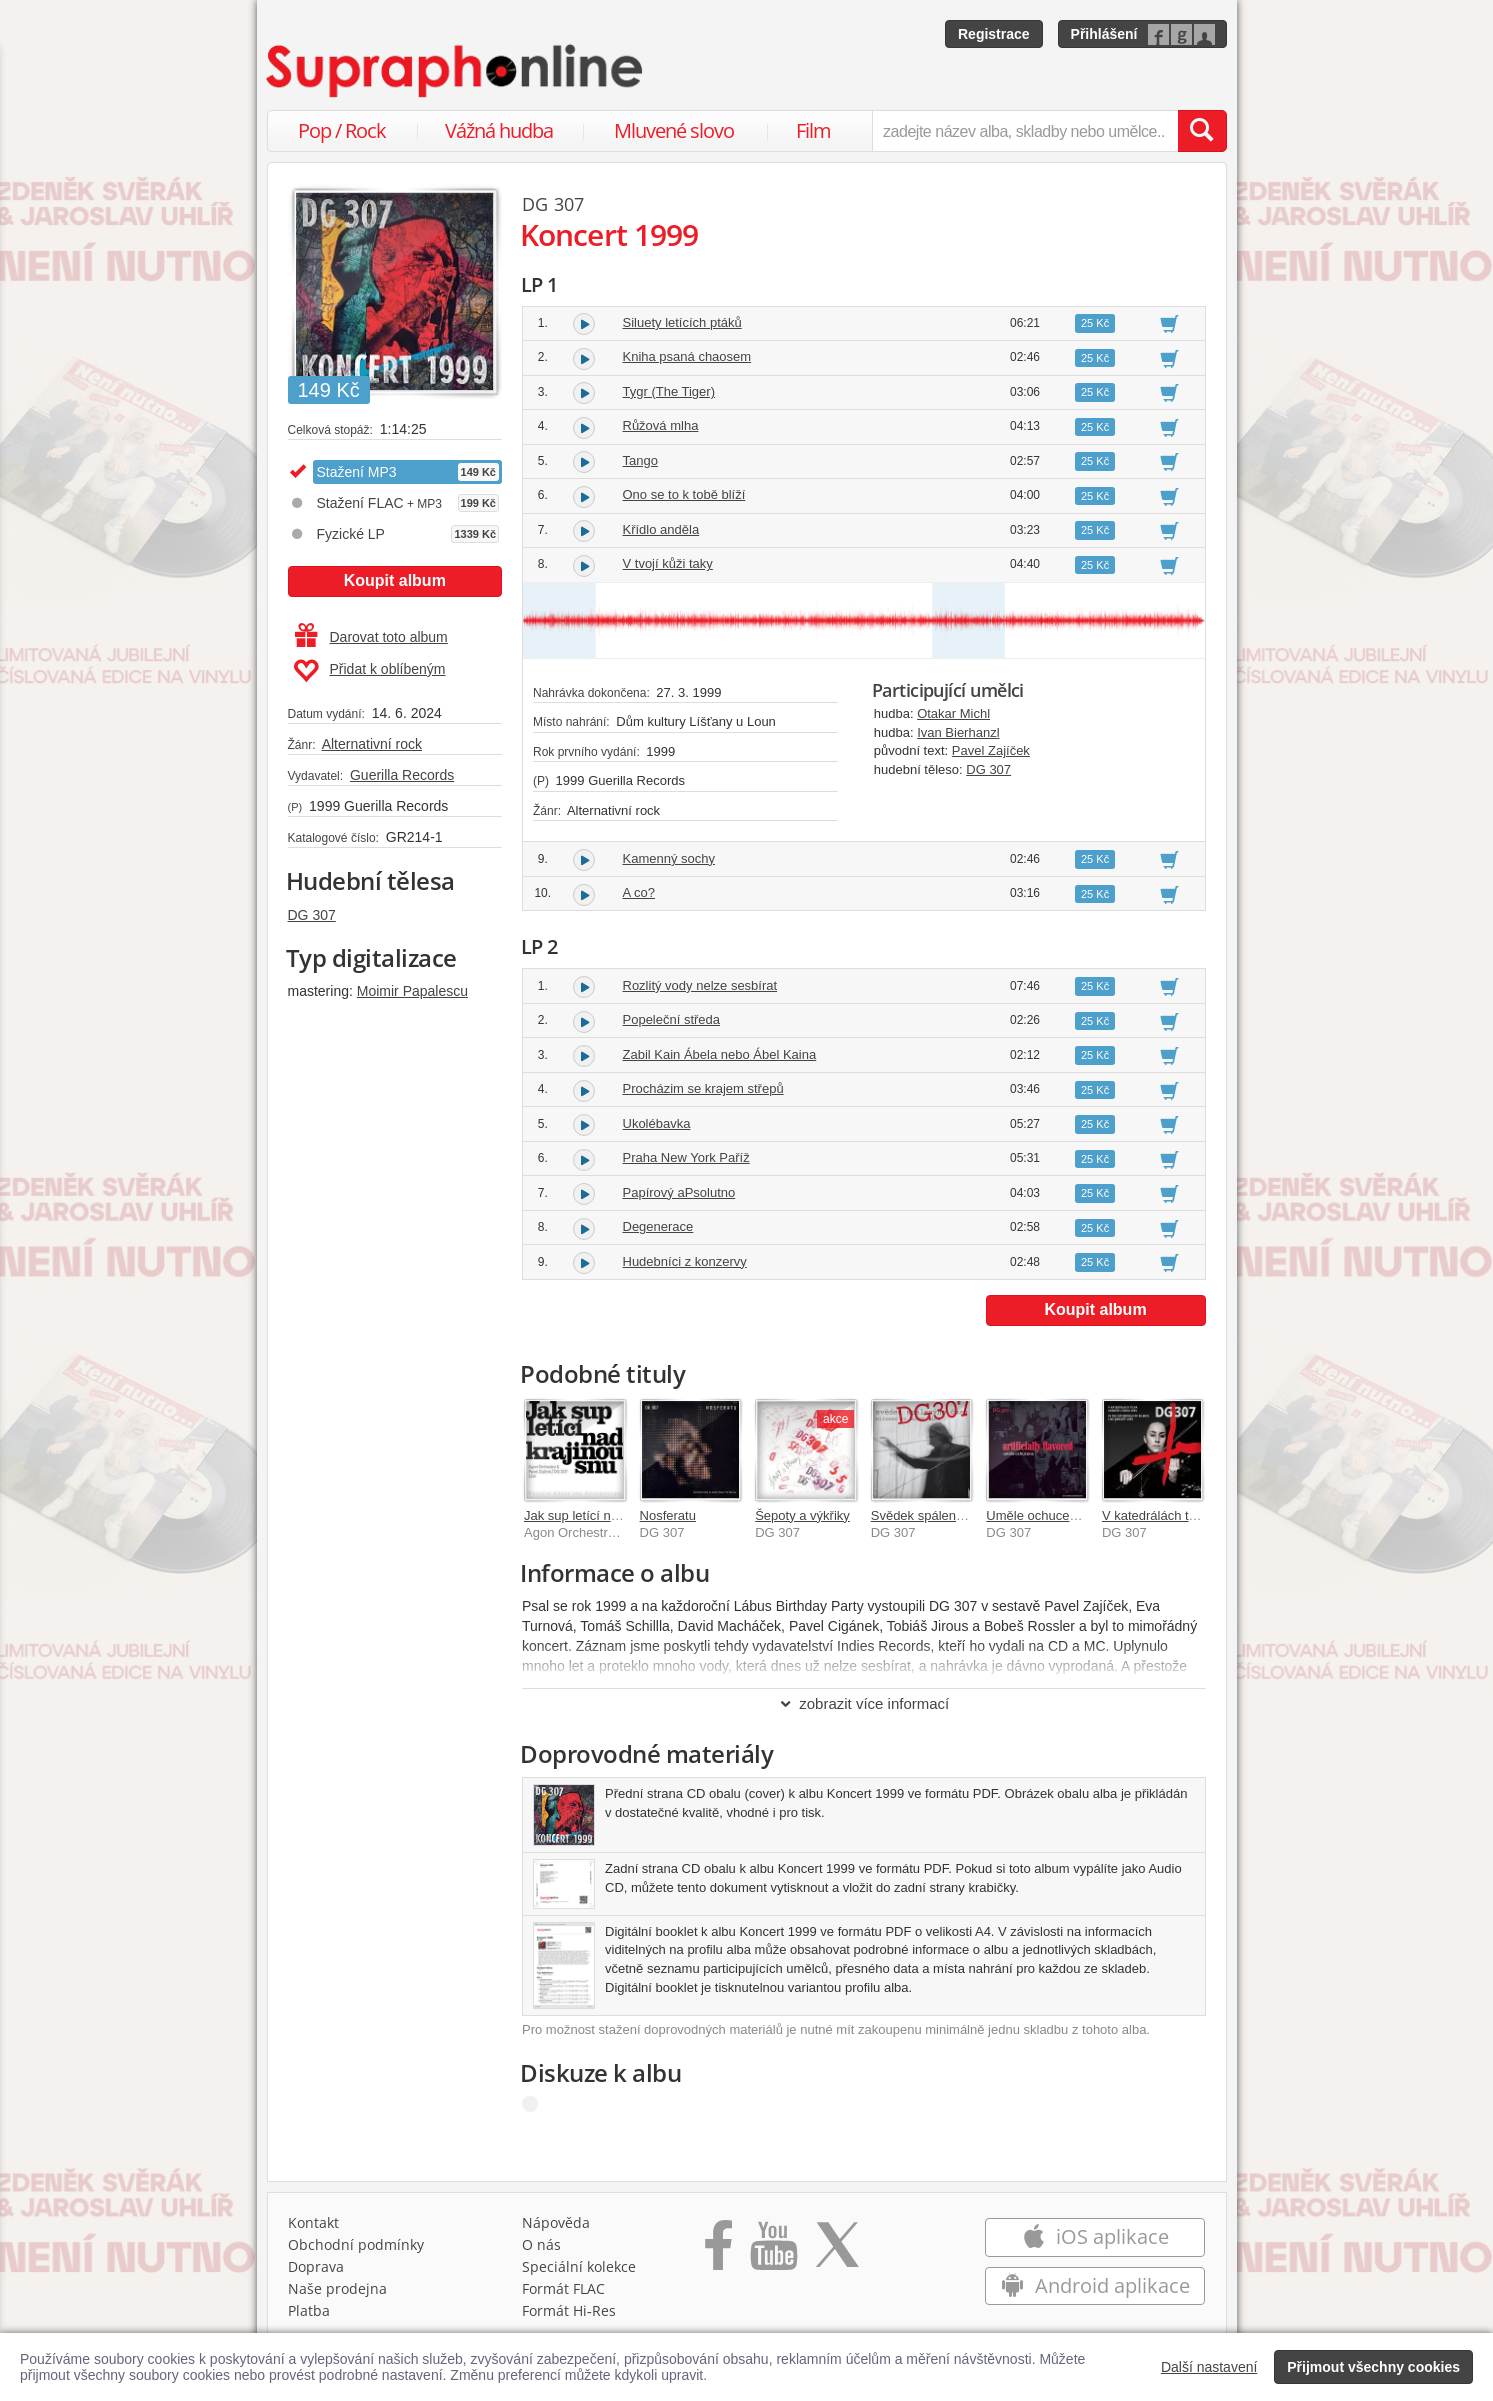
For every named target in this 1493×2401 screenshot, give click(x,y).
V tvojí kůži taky (668, 563)
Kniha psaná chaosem (687, 356)
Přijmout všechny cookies (1373, 2367)
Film (813, 130)
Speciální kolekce (579, 2266)
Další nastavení (1209, 2367)
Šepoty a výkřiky (802, 1515)
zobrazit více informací (863, 1703)
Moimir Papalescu (412, 991)
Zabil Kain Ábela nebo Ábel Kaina (720, 1054)
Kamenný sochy (669, 858)
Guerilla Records (402, 775)
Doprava (316, 2266)
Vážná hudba (499, 130)
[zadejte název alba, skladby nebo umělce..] (1024, 131)
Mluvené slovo (674, 130)
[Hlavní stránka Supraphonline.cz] (456, 71)
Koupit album (395, 580)
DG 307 (312, 915)
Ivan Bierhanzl (958, 732)
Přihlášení (1104, 34)
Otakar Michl (953, 713)
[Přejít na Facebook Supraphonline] (718, 2252)
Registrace (994, 34)
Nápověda (556, 2222)
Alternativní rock (372, 744)
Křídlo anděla (661, 529)
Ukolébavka (657, 1123)
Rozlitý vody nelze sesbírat (700, 985)
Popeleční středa (672, 1019)
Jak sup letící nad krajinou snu (611, 1515)
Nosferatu (668, 1515)
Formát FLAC (563, 2288)
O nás (541, 2244)
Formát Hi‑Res (569, 2310)
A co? (639, 892)
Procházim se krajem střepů (703, 1088)
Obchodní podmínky (356, 2244)
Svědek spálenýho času (939, 1515)
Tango (640, 460)
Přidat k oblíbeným (369, 671)
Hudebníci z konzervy (685, 1261)
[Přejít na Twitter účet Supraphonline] (837, 2252)
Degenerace (658, 1226)
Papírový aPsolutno (679, 1192)
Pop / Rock (342, 130)
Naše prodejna (337, 2288)
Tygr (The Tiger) (669, 391)
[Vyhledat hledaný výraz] (1202, 131)
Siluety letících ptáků (682, 322)
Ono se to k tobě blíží (684, 494)
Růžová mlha (661, 425)
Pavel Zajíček (991, 750)
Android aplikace (1095, 2285)
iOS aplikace (1095, 2236)
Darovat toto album (371, 637)
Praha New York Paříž (686, 1157)
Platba (309, 2310)
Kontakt (313, 2222)
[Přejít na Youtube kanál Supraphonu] (773, 2252)
